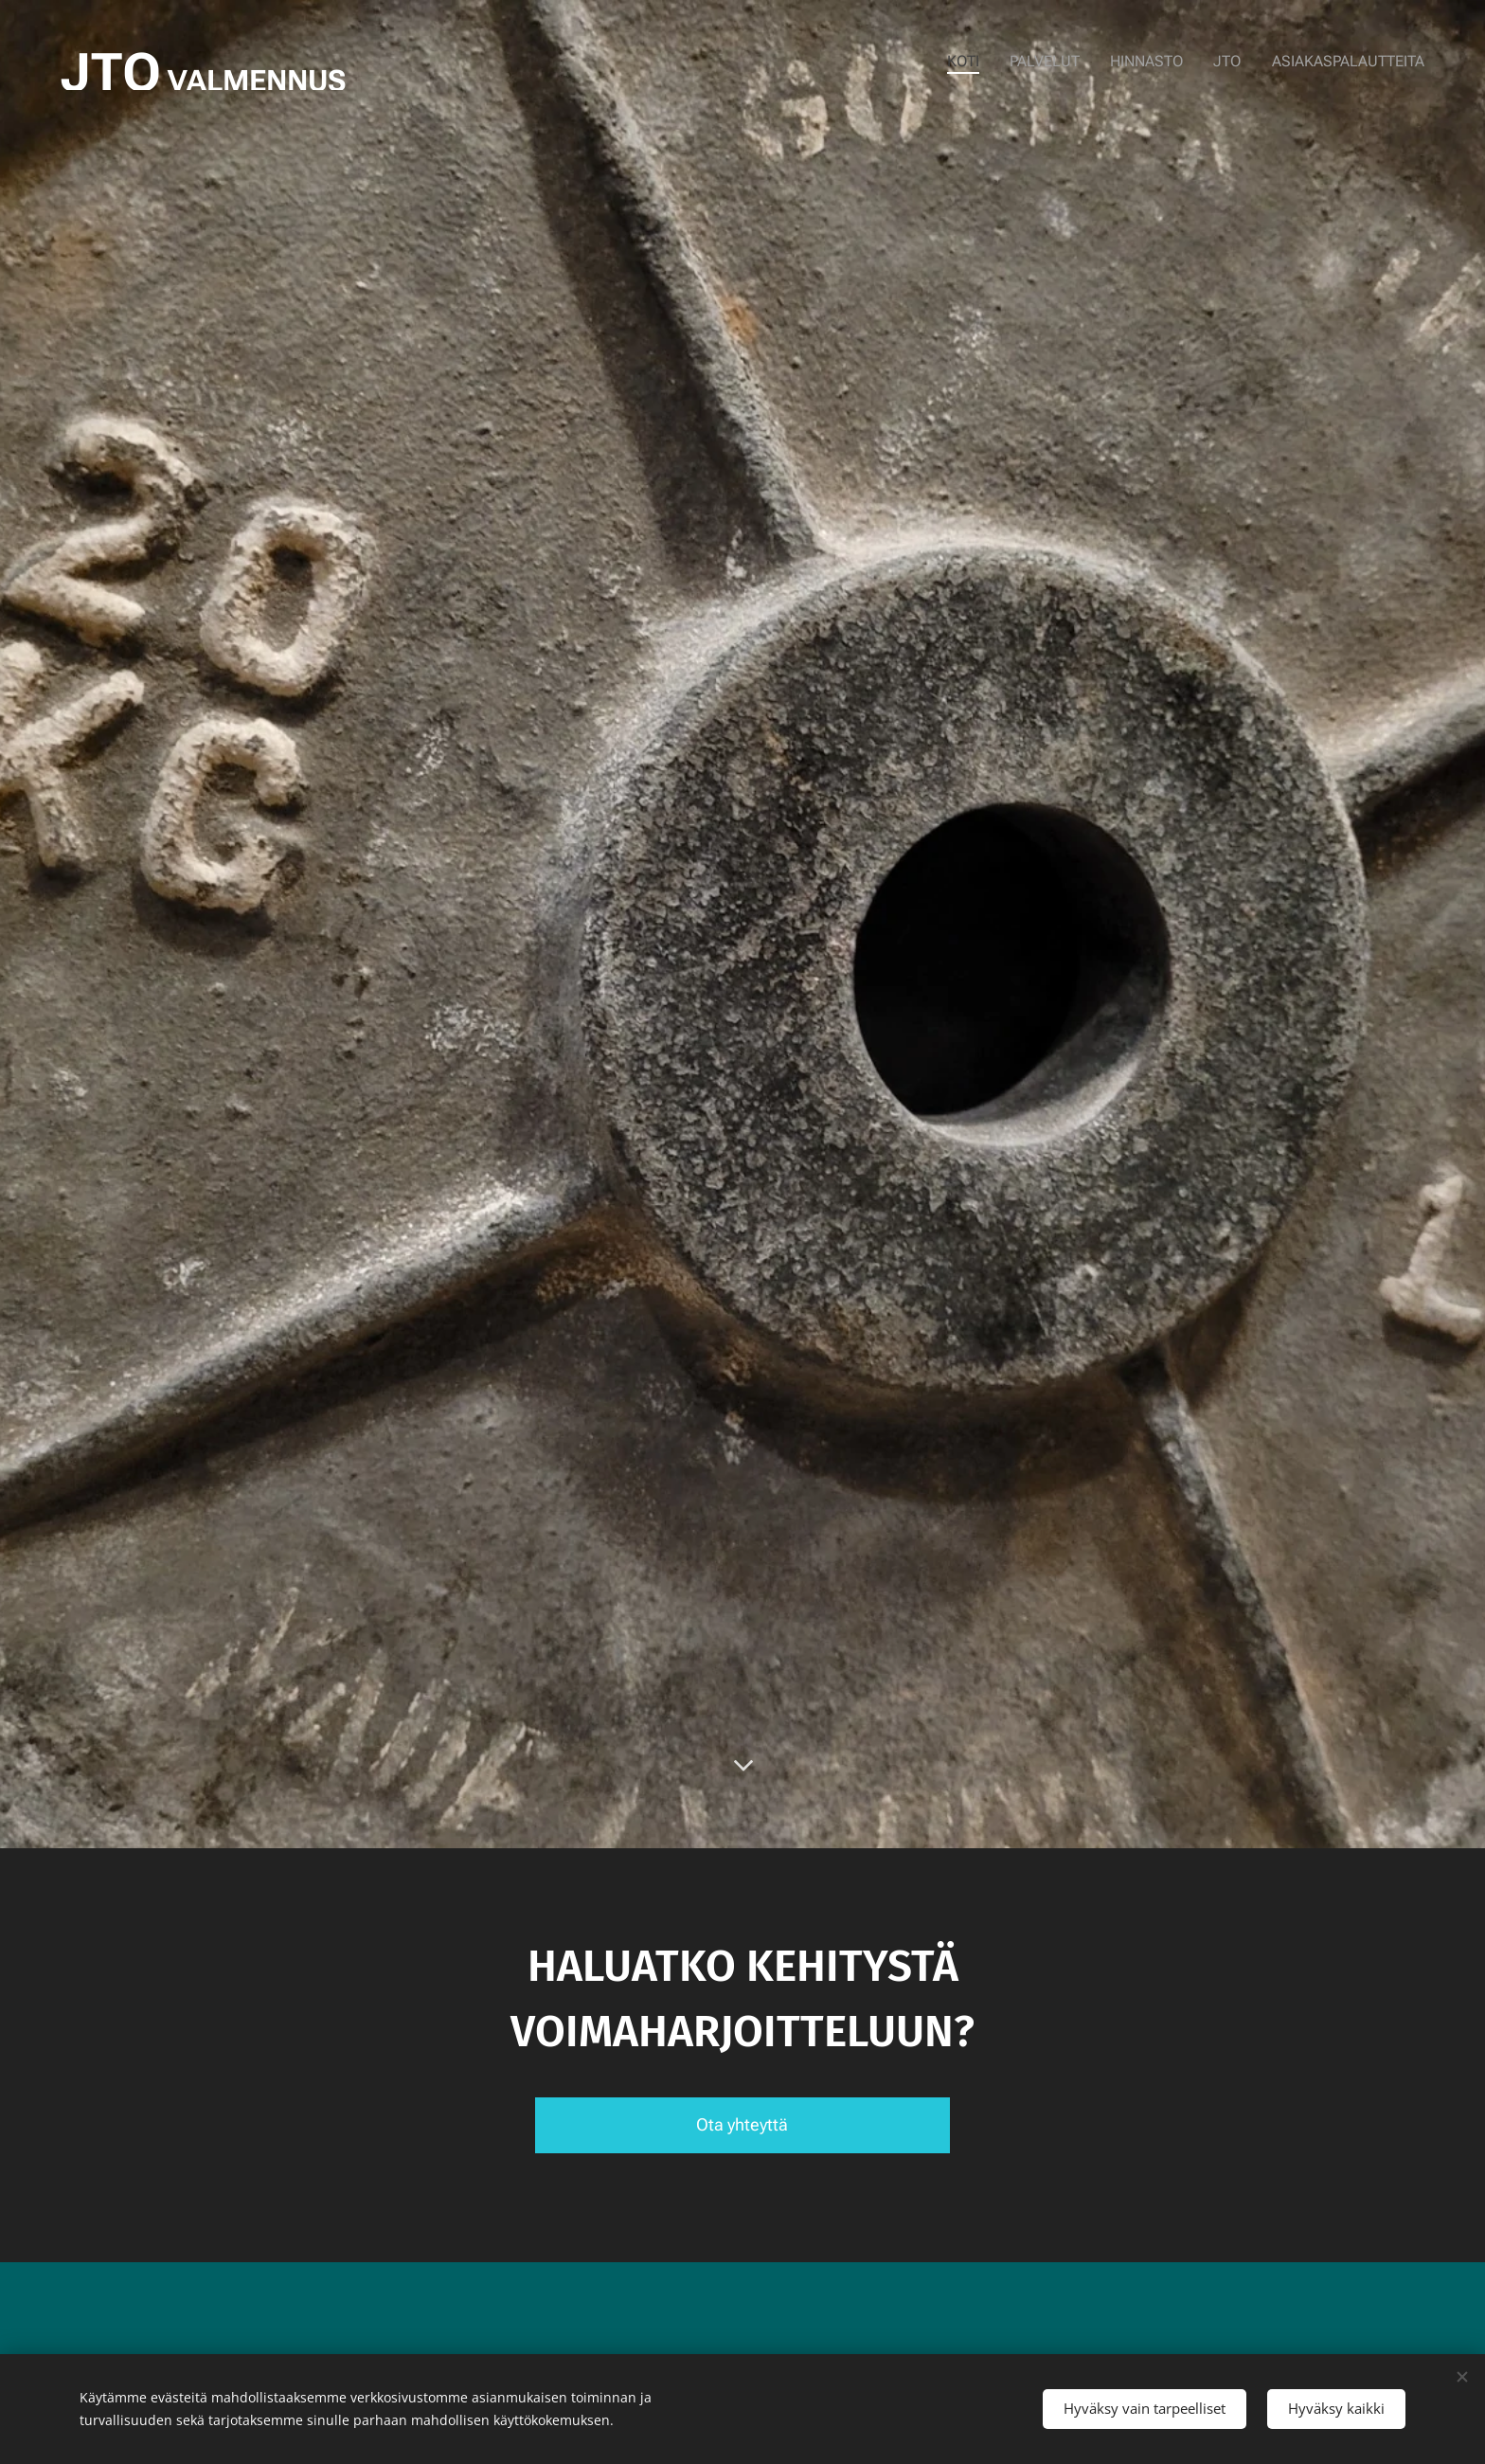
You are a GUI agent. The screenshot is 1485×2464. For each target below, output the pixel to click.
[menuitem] (982, 61)
